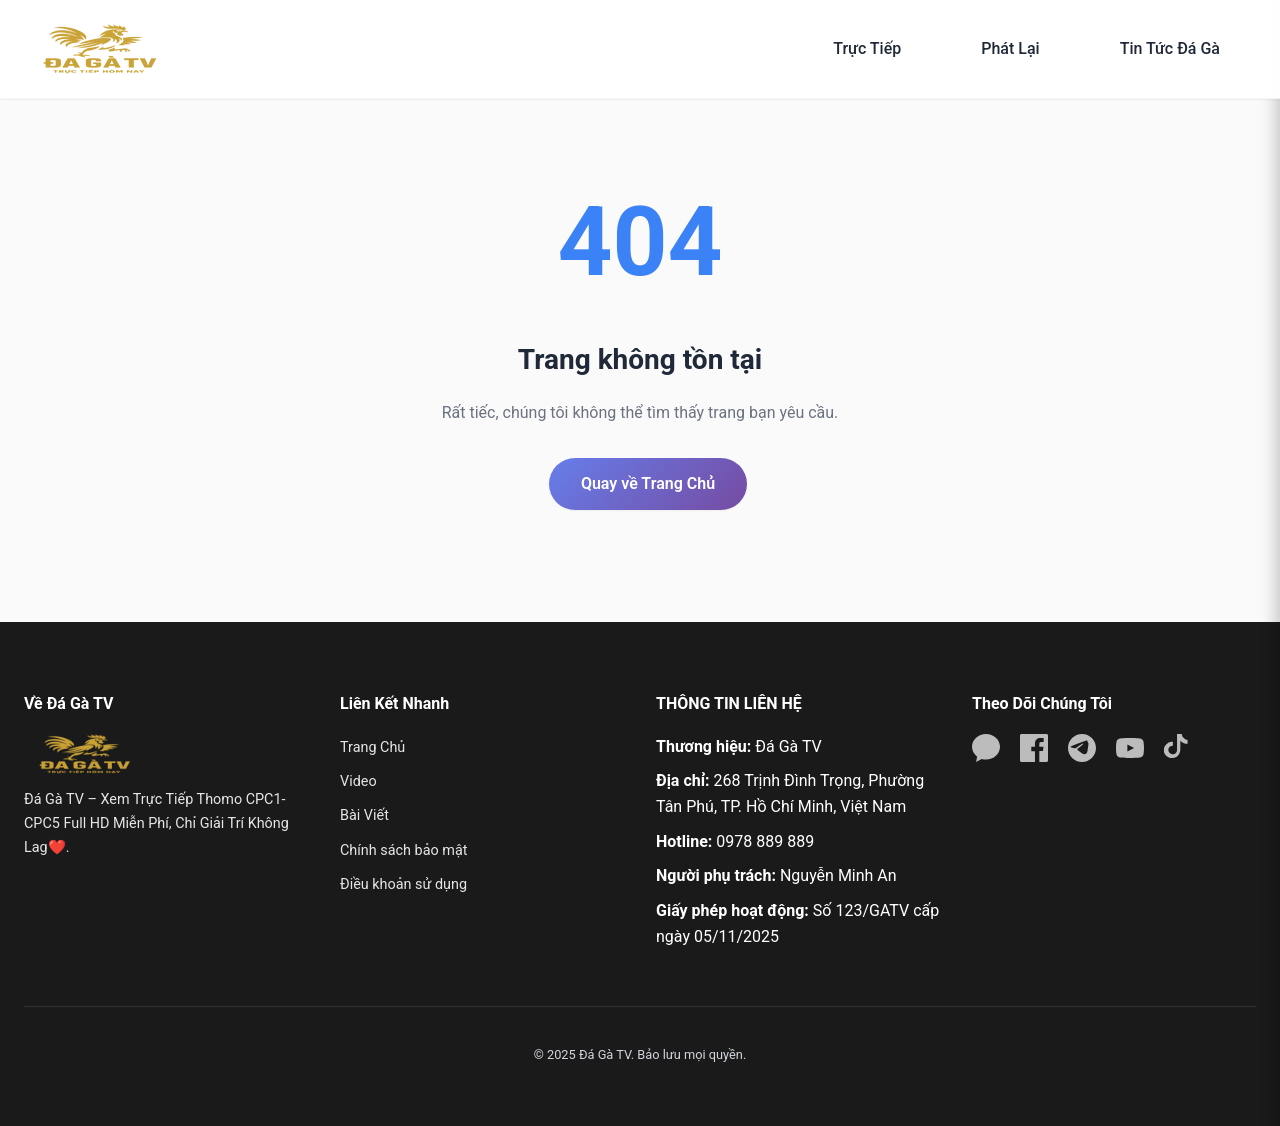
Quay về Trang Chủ (648, 483)
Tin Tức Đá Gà (1170, 48)
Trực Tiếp (867, 48)
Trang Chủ (372, 747)
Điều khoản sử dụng (403, 884)
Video (358, 781)
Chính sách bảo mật (403, 850)
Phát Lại (1010, 48)
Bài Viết (364, 815)
